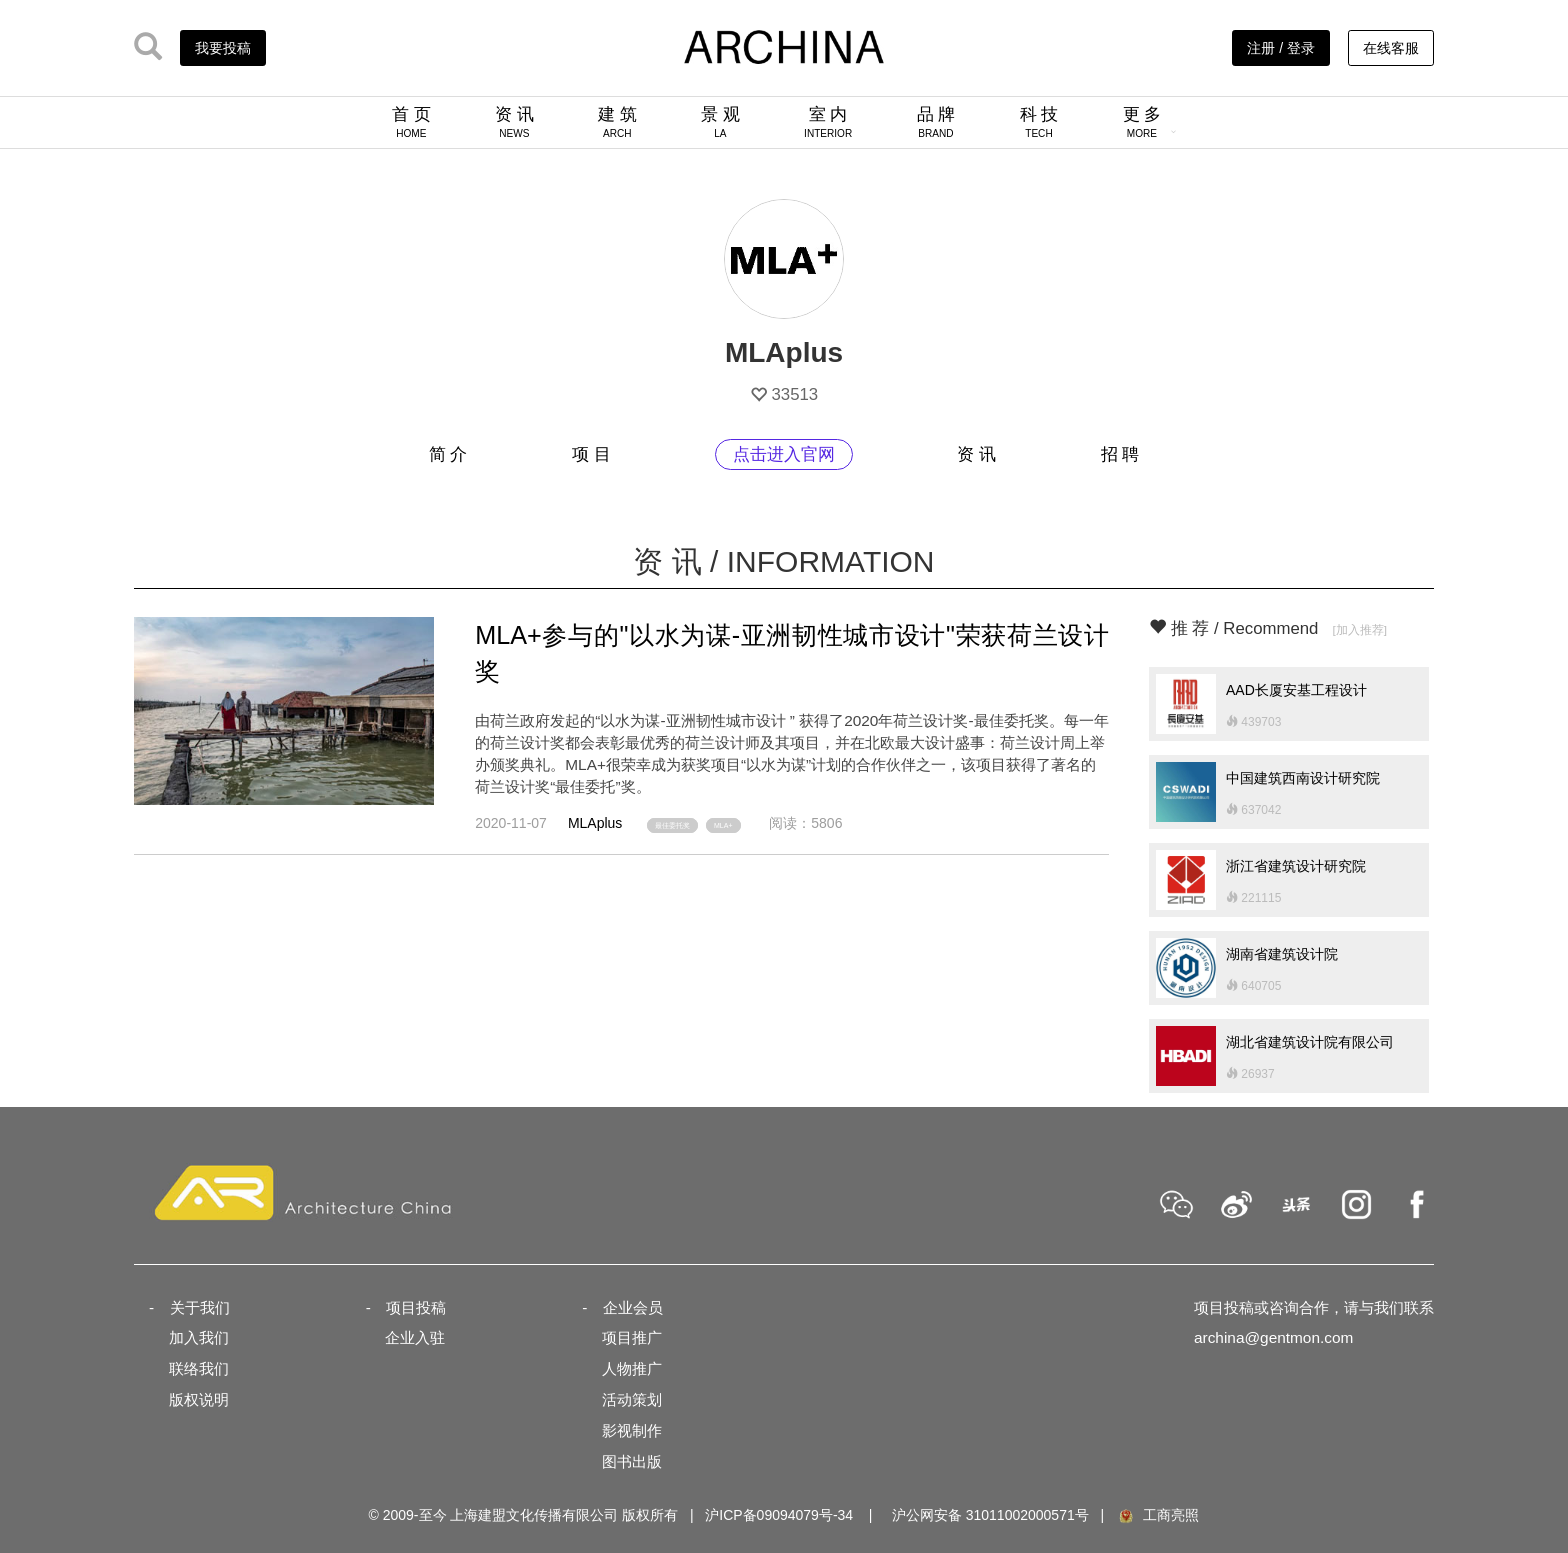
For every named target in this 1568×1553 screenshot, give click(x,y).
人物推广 (632, 1368)
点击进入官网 (784, 454)
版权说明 (199, 1399)
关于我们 (200, 1307)
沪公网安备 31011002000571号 (990, 1515)
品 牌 (936, 122)
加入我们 (199, 1337)
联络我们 (199, 1368)
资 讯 (514, 122)
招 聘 (1120, 454)
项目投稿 (416, 1307)
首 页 (411, 122)
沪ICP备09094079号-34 (779, 1515)
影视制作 (632, 1430)
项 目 (591, 454)
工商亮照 (1158, 1515)
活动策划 (632, 1399)
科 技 (1039, 122)
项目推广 (632, 1337)
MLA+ (723, 825)
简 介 (448, 454)
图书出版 (632, 1461)
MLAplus (595, 823)
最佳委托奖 (672, 825)
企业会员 (633, 1307)
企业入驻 (415, 1337)
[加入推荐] (1359, 629)
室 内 (828, 122)
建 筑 (617, 122)
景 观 (720, 122)
